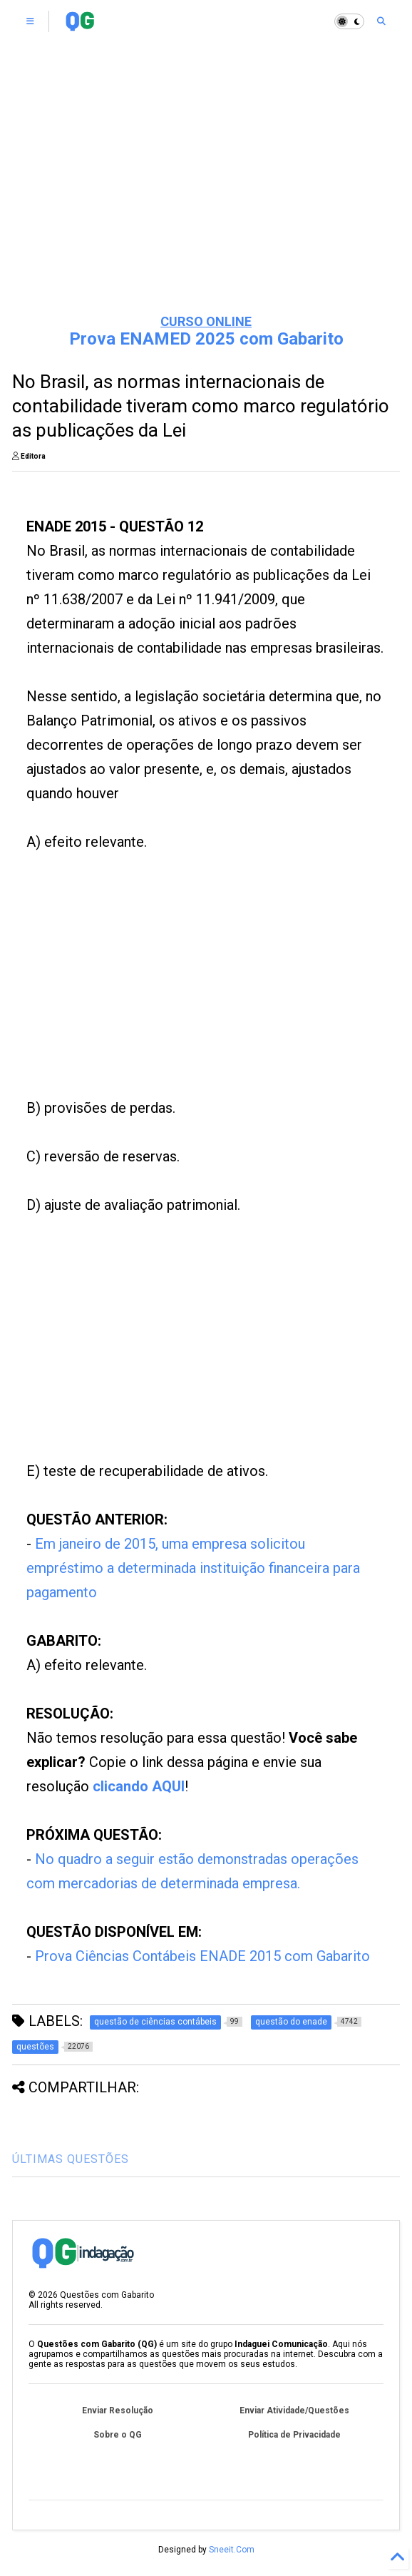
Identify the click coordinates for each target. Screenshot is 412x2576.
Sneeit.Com (231, 2550)
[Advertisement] (206, 192)
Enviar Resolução (117, 2410)
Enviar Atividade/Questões (294, 2410)
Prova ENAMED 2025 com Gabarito (206, 339)
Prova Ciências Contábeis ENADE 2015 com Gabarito (202, 1956)
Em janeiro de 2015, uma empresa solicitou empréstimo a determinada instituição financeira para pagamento (193, 1568)
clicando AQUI (139, 1786)
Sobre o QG (117, 2435)
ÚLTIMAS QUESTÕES (70, 2159)
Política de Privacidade (294, 2435)
